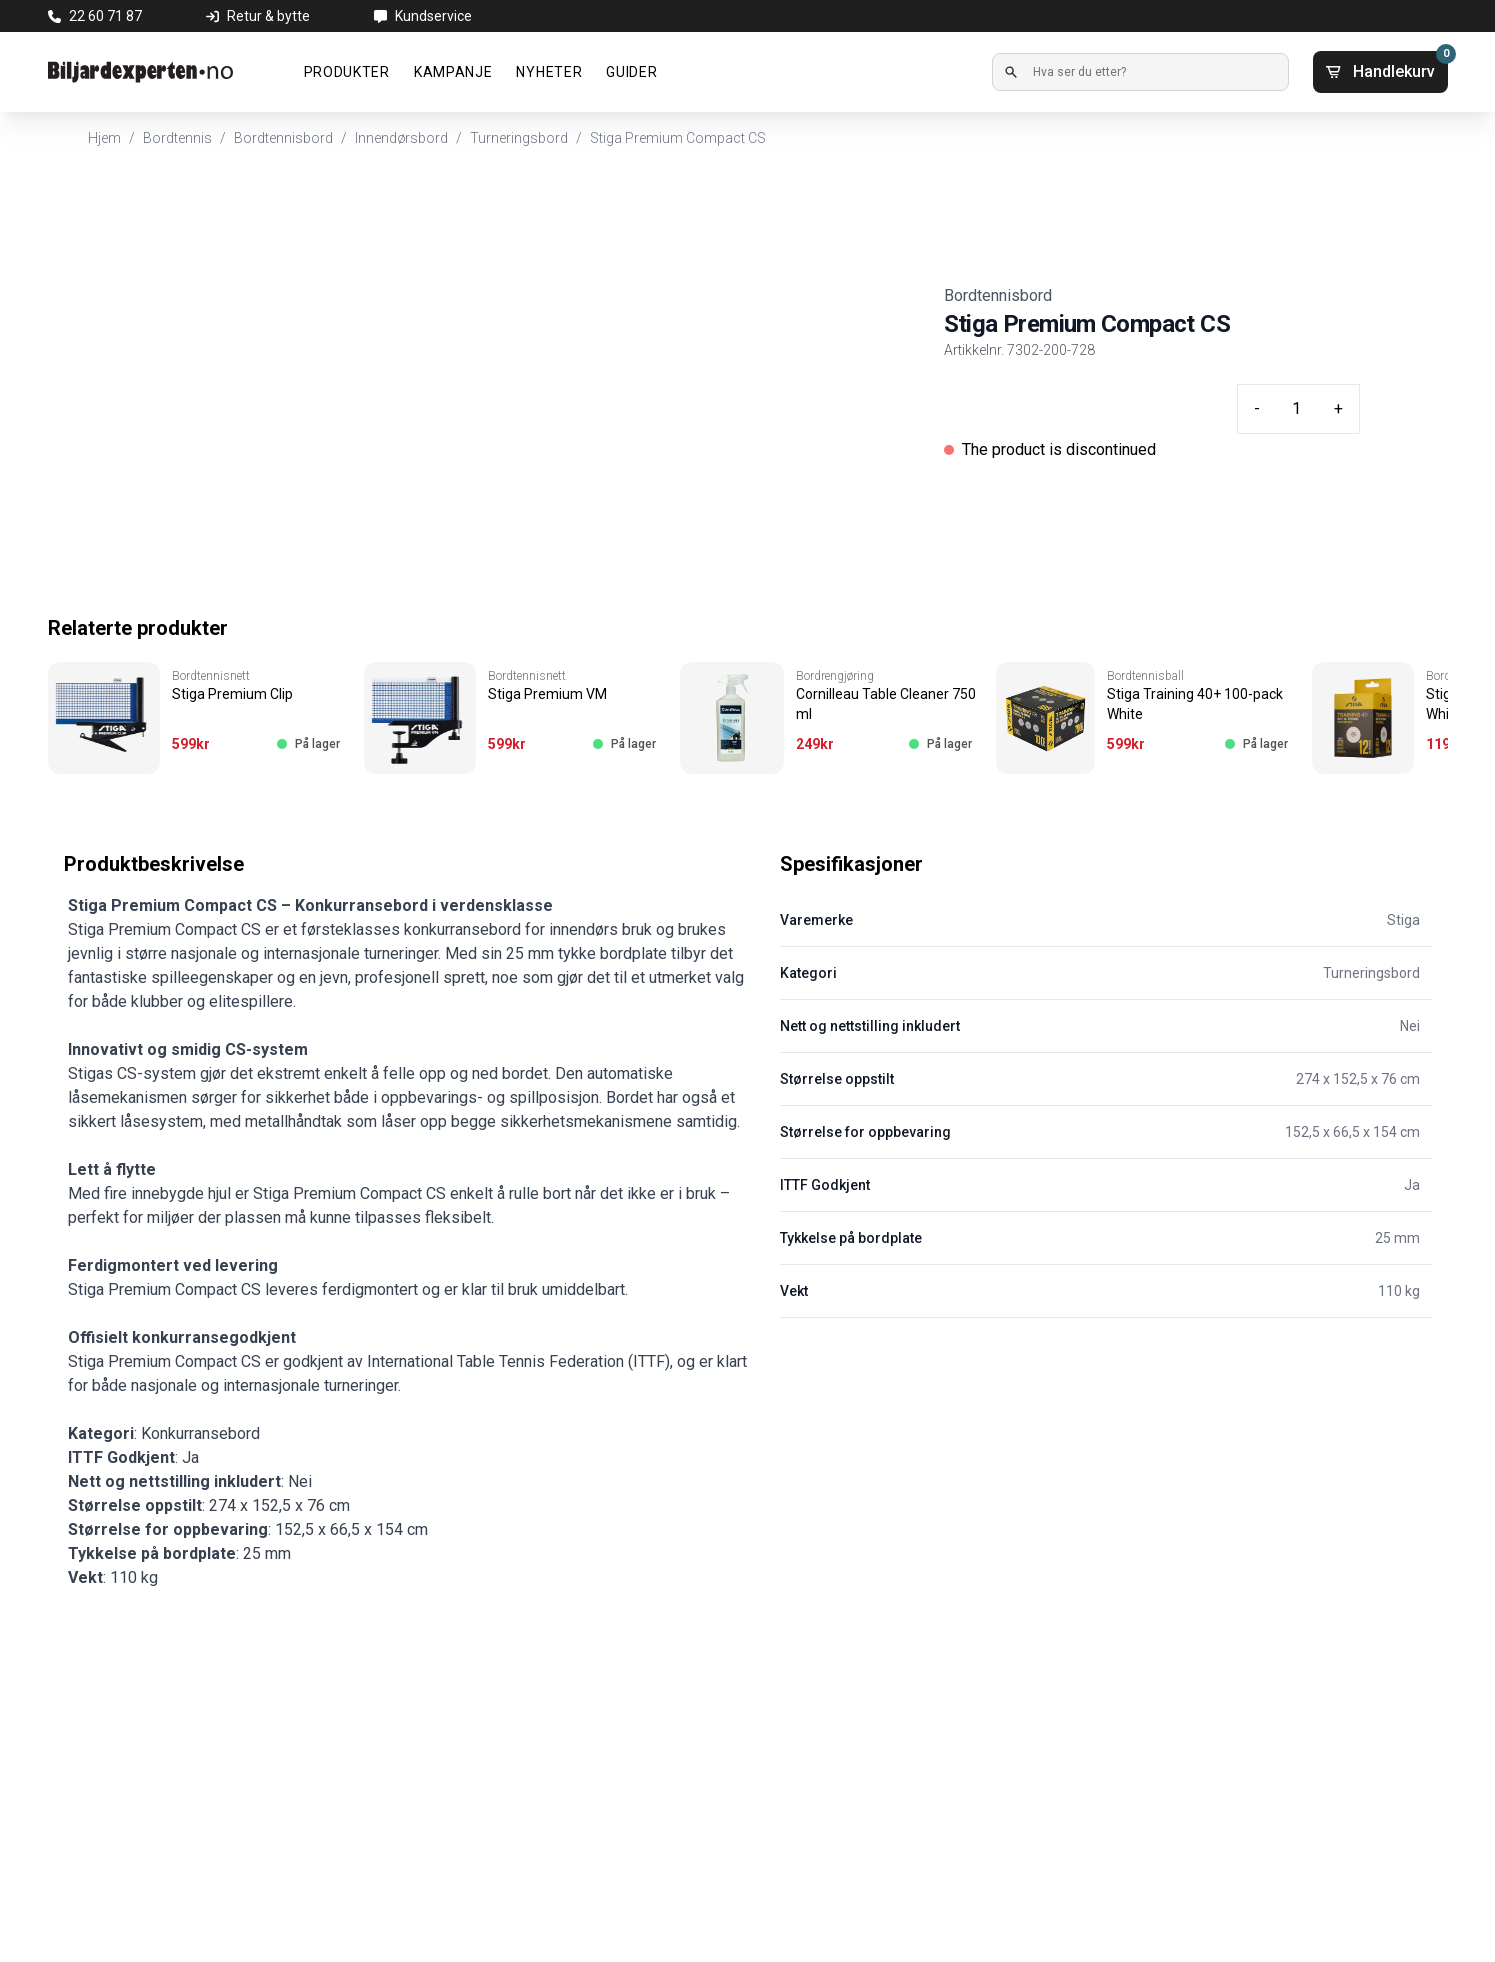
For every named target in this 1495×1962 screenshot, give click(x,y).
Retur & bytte (268, 16)
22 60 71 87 (105, 16)
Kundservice (433, 16)
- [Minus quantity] (1257, 408)
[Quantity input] (1297, 409)
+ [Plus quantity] (1338, 408)
